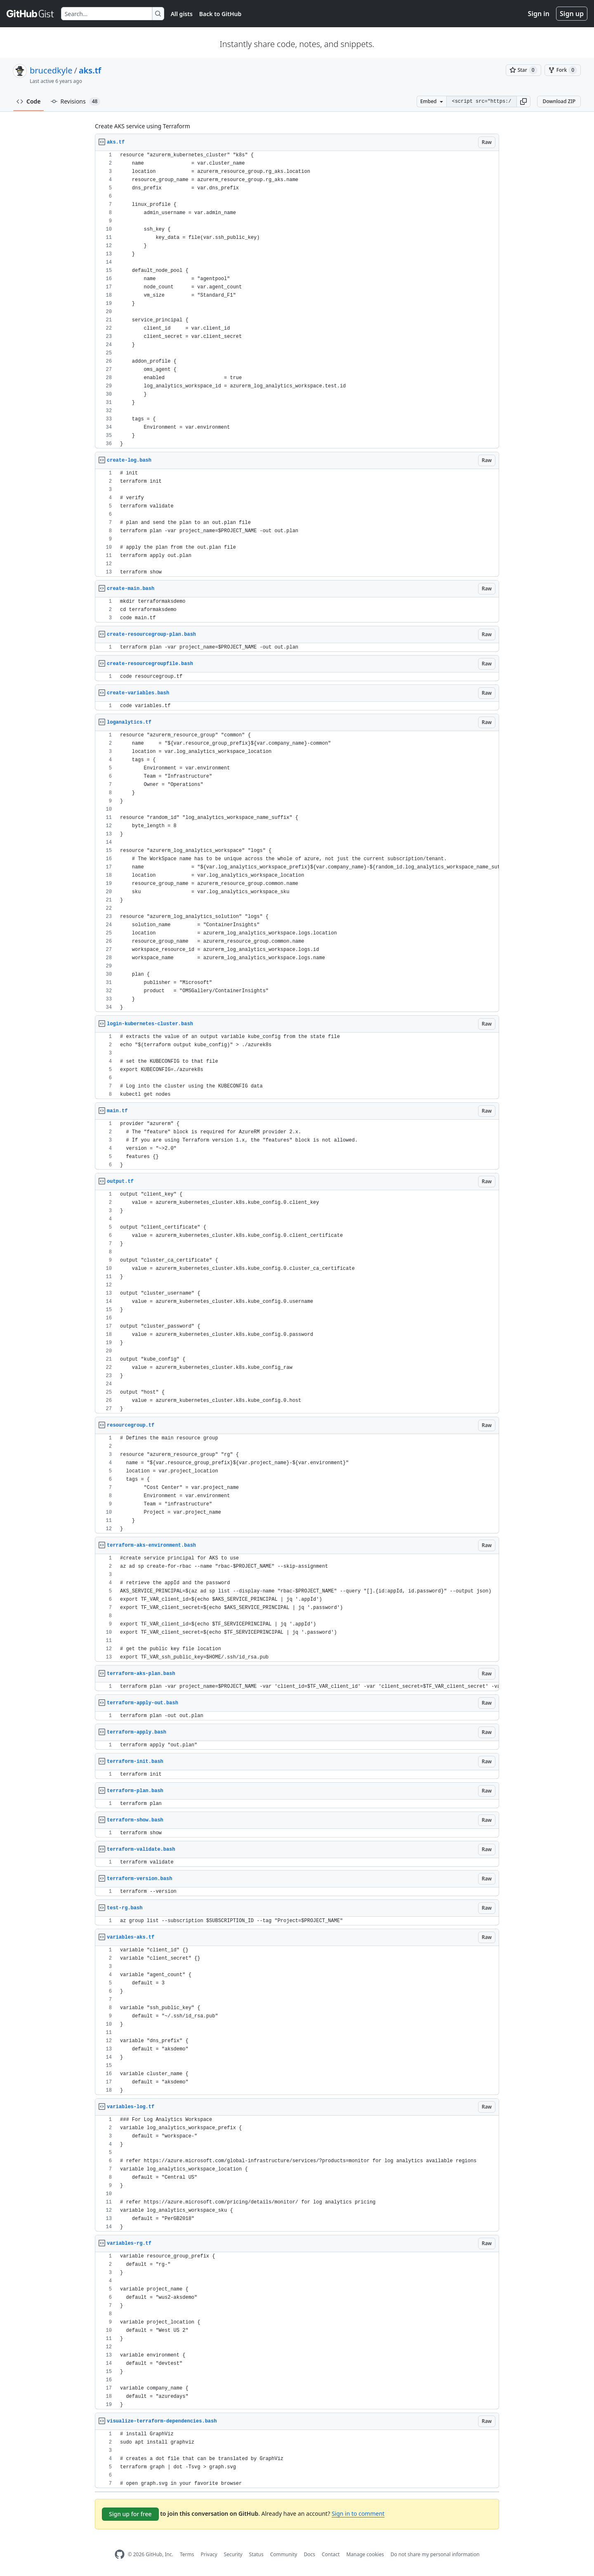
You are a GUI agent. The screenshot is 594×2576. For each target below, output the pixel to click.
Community (283, 2554)
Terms (187, 2554)
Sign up (572, 13)
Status (256, 2554)
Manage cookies (365, 2554)
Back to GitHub (220, 14)
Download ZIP (558, 101)
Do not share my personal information (435, 2554)
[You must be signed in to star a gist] (523, 70)
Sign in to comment (358, 2513)
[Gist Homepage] (30, 14)
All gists (182, 14)
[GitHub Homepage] (120, 2554)
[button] (523, 101)
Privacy (209, 2554)
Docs (309, 2554)
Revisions (76, 101)
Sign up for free (130, 2514)
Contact (330, 2554)
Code (28, 101)
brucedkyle (51, 70)
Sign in (538, 13)
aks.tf (90, 70)
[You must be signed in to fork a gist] (562, 70)
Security (233, 2554)
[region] (297, 299)
